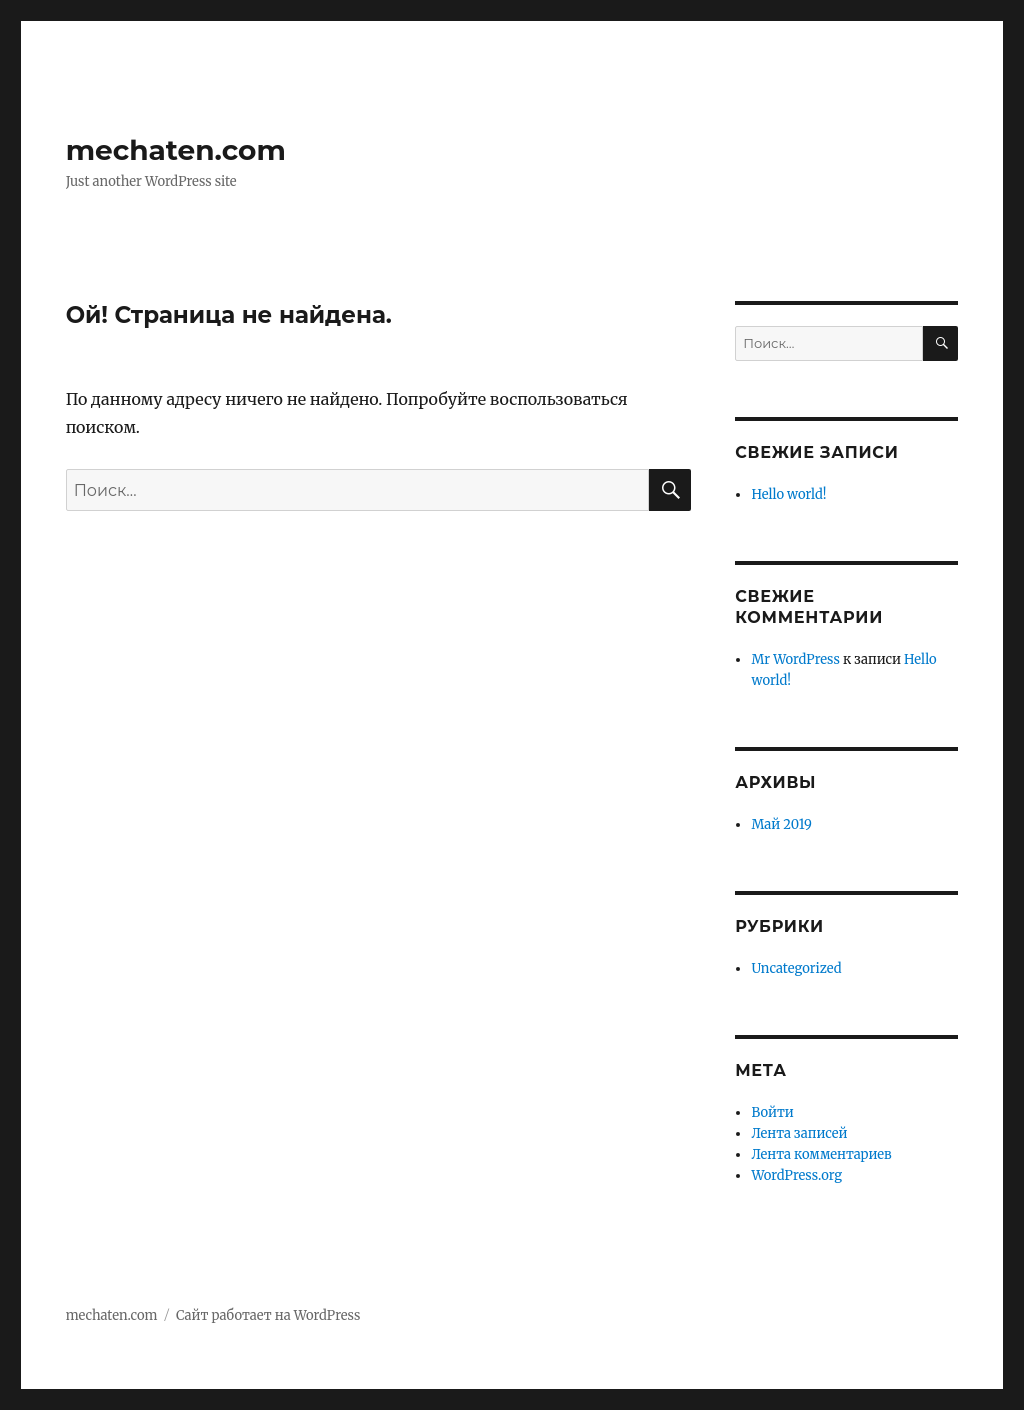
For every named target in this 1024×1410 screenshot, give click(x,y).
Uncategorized (796, 968)
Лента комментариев (821, 1154)
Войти (772, 1112)
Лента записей (799, 1133)
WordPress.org (796, 1175)
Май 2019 (781, 824)
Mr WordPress (795, 659)
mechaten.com (176, 150)
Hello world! (788, 494)
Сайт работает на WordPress (268, 1315)
